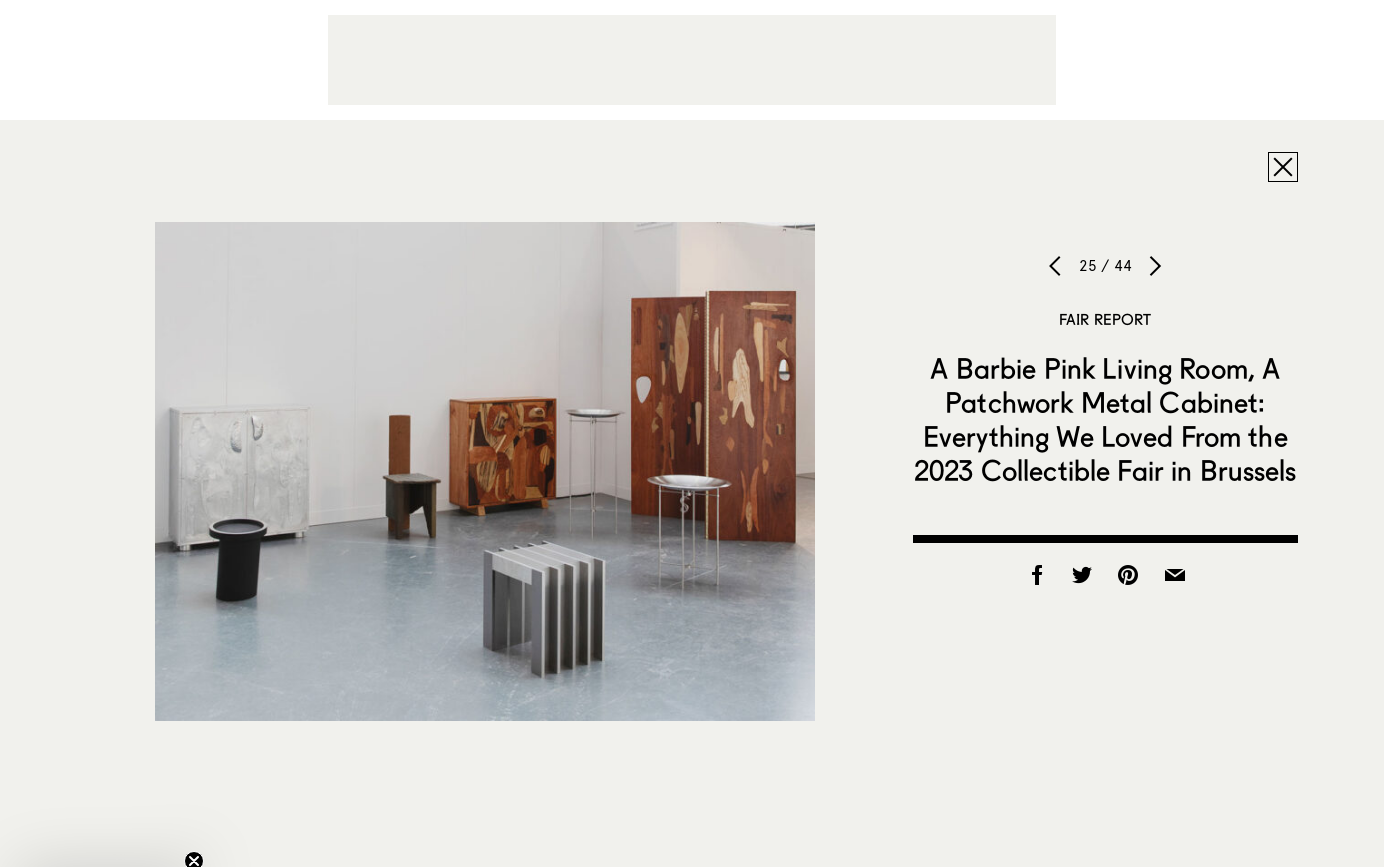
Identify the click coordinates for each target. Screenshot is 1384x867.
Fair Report (1105, 319)
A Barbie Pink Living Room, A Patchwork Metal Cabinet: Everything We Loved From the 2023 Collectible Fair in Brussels (1105, 419)
